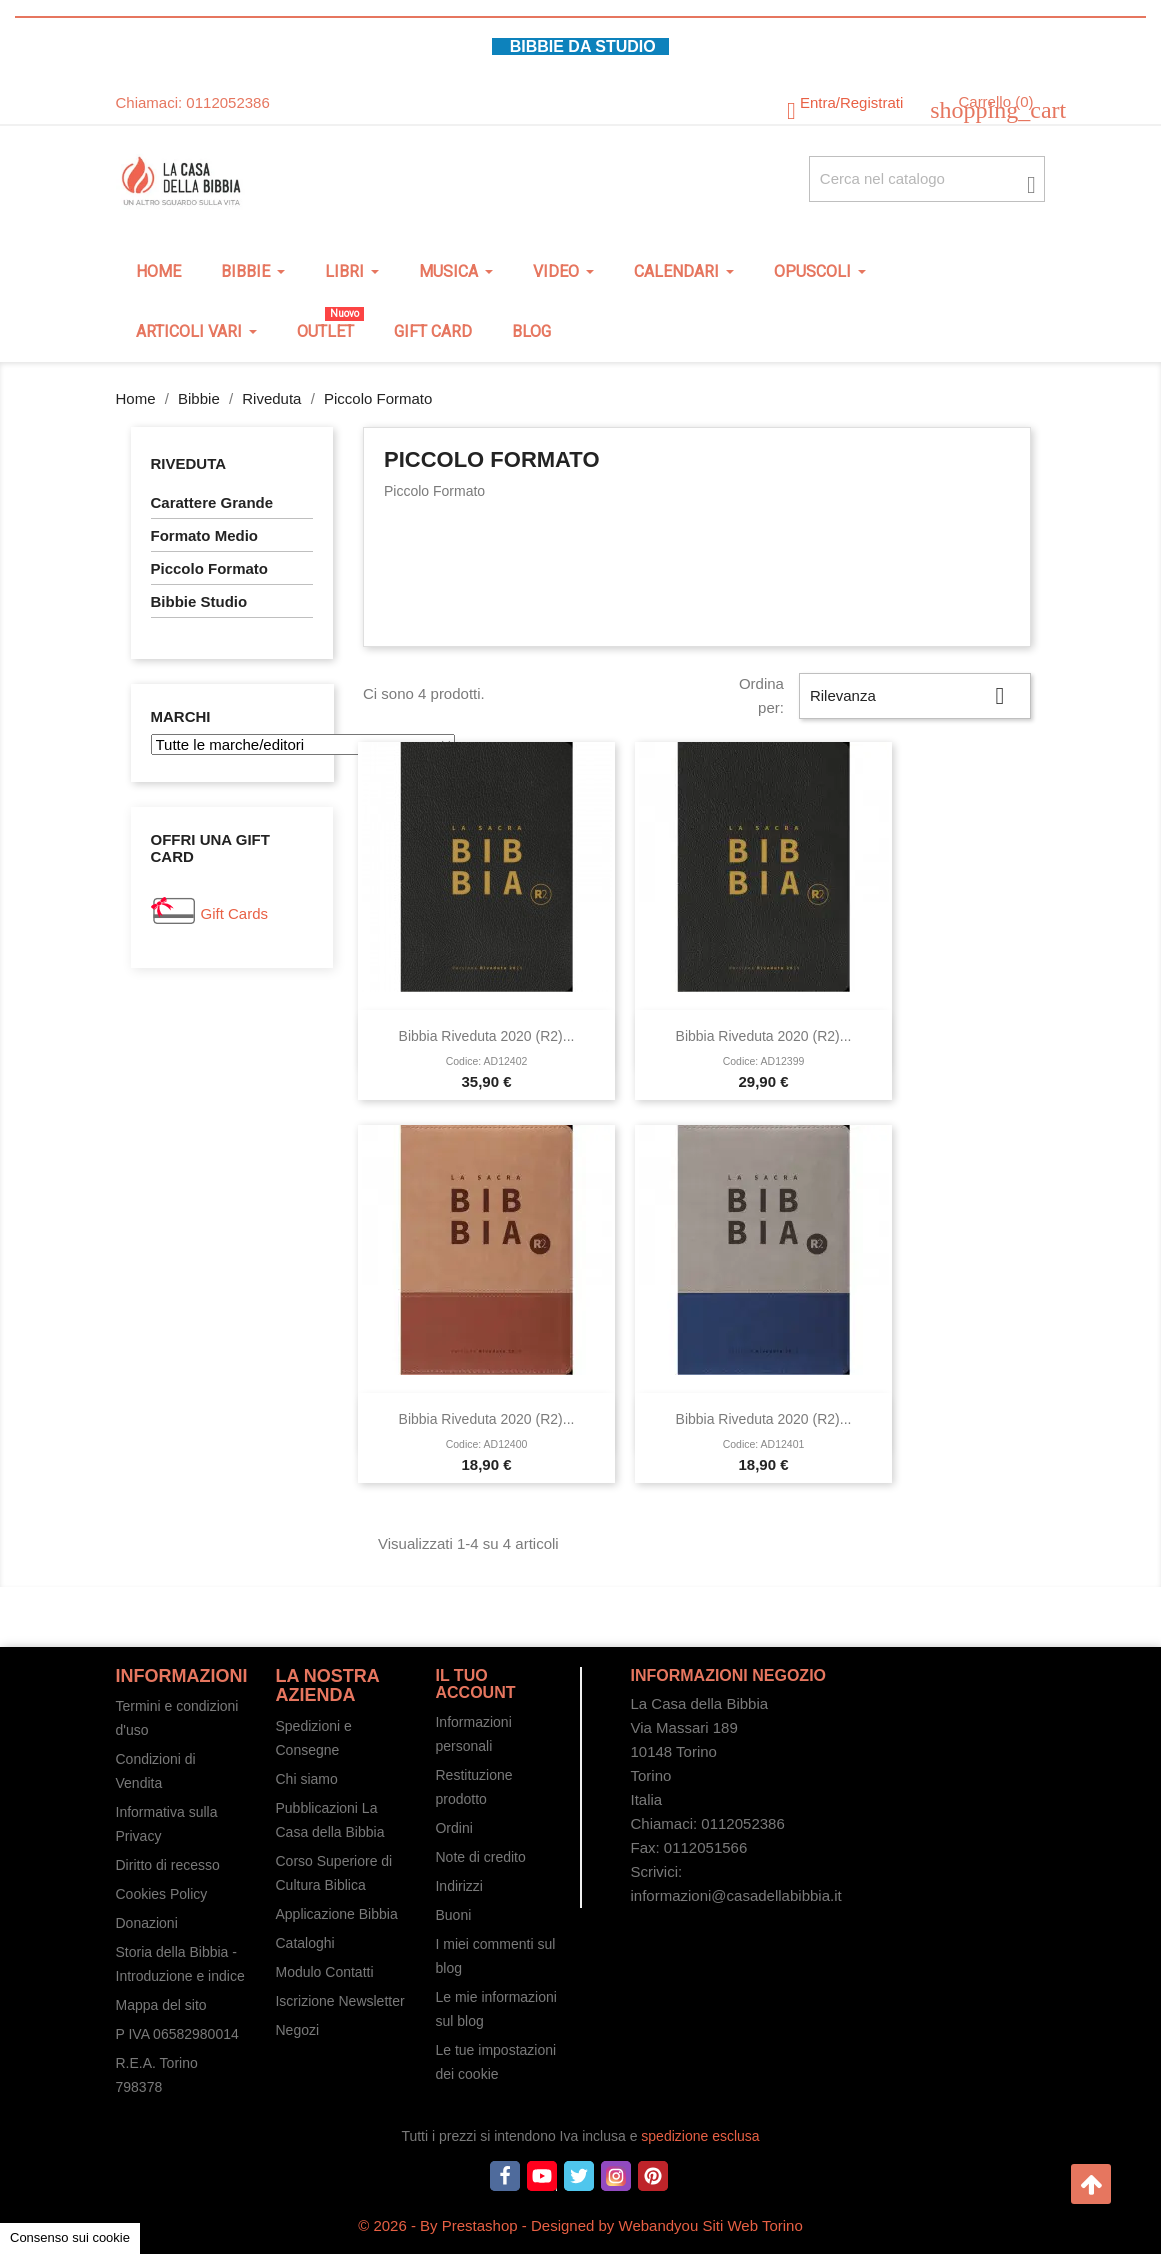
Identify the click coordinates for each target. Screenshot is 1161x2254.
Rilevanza (915, 696)
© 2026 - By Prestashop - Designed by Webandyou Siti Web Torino (580, 2225)
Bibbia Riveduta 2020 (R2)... (487, 1036)
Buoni (453, 1915)
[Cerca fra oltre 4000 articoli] (927, 179)
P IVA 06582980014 (177, 2034)
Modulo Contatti (324, 1972)
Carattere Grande (212, 502)
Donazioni (147, 1923)
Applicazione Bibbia (336, 1914)
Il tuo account (475, 1684)
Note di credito (480, 1857)
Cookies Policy (162, 1894)
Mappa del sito (161, 2005)
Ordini (453, 1828)
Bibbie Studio (199, 601)
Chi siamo (306, 1779)
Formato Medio (205, 535)
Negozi (297, 2030)
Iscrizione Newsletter (339, 2001)
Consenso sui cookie (70, 2237)
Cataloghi (304, 1943)
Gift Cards (235, 913)
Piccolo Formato (210, 568)
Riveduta (189, 463)
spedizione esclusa (700, 2136)
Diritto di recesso (168, 1865)
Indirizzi (458, 1886)
